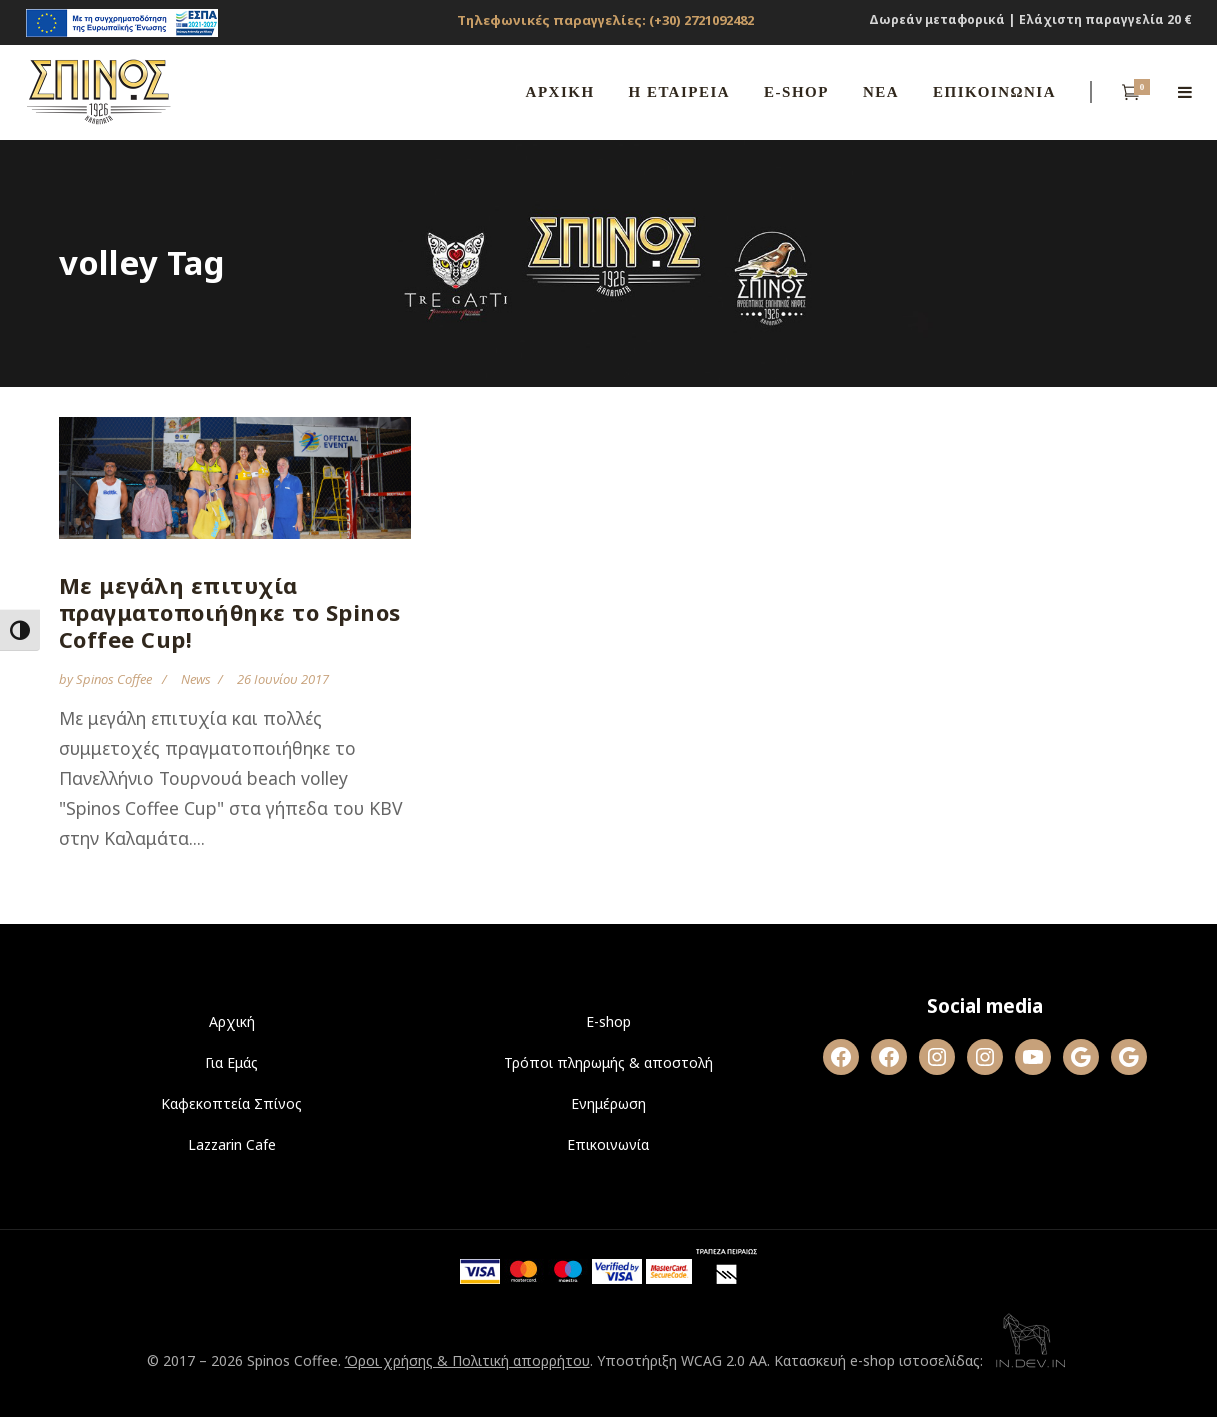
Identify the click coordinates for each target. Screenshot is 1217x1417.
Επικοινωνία (608, 1144)
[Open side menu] (1185, 92)
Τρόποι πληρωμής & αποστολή (608, 1062)
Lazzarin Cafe (232, 1144)
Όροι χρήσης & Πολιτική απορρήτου (467, 1360)
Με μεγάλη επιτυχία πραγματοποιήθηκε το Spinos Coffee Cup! (230, 612)
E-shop (608, 1021)
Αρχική (232, 1021)
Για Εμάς (231, 1062)
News (196, 679)
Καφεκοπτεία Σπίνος (231, 1103)
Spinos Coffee (115, 679)
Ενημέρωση (608, 1103)
